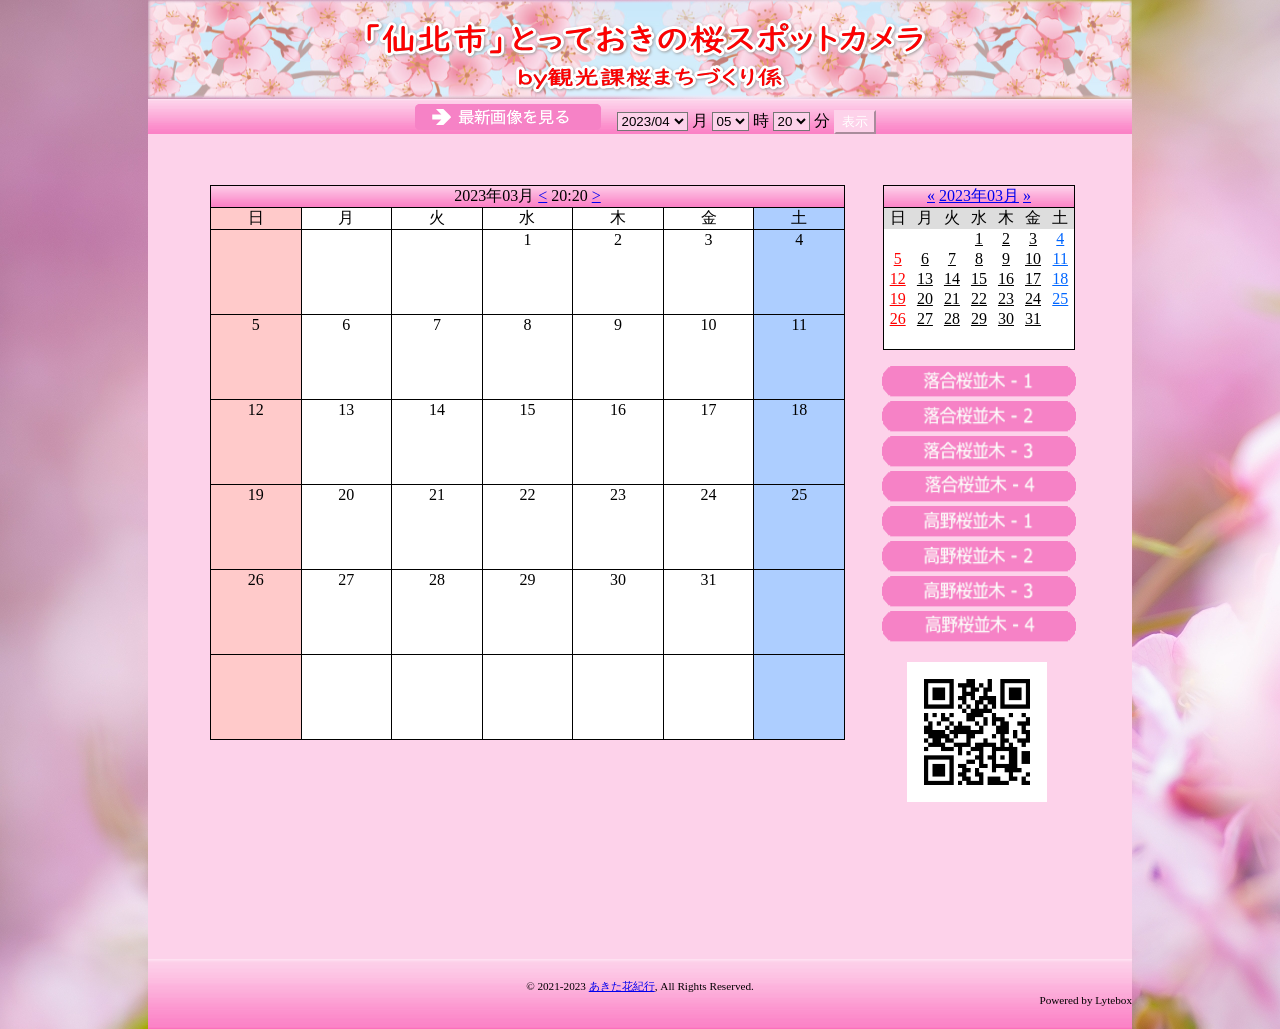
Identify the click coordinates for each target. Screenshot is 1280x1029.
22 (979, 298)
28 (952, 318)
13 (925, 278)
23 (1006, 298)
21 (952, 298)
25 (1060, 298)
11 (1060, 258)
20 (925, 298)
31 (1033, 318)
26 (898, 318)
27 (925, 318)
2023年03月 (979, 195)
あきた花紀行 (622, 986)
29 (979, 318)
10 (1033, 258)
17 (1033, 278)
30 (1006, 318)
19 (898, 298)
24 (1033, 298)
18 (1060, 278)
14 (952, 278)
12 (898, 278)
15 (979, 278)
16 (1006, 278)
